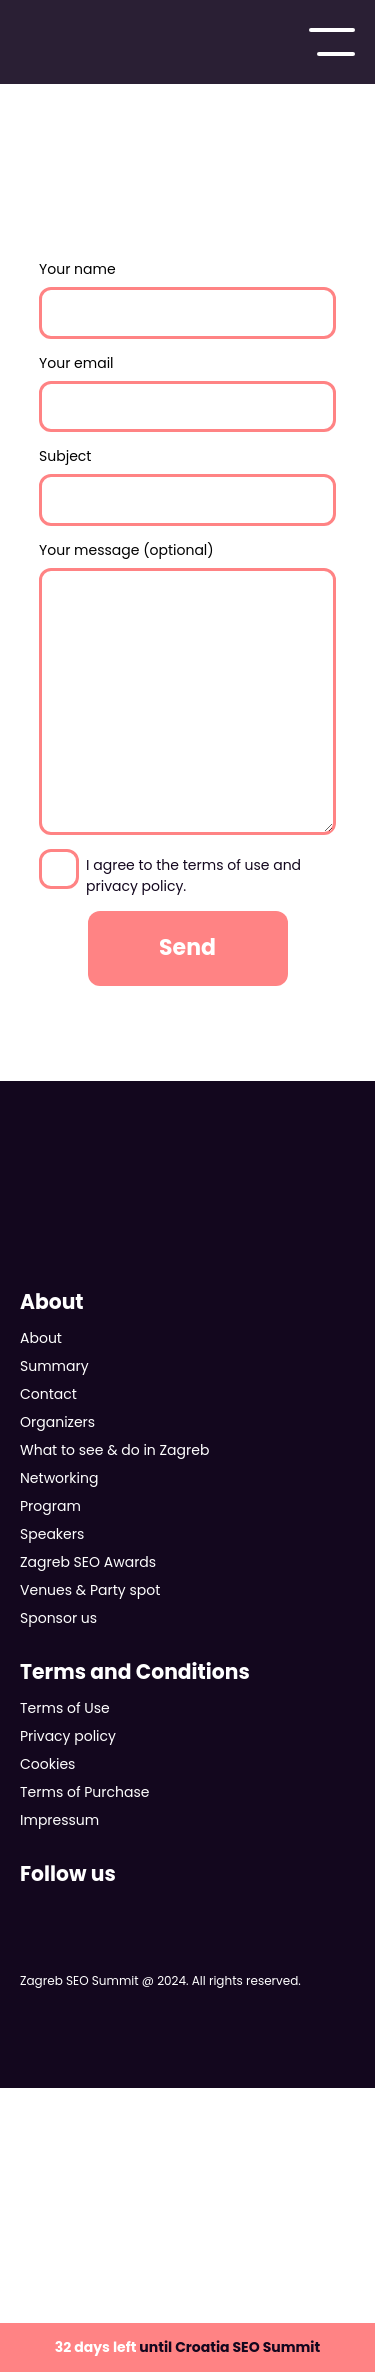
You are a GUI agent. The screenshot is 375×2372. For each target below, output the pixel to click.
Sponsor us (58, 1618)
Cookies (47, 1764)
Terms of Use (65, 1708)
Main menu (332, 42)
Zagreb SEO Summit (91, 42)
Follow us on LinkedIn (188, 1912)
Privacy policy (68, 1736)
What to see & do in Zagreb (114, 1450)
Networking (59, 1478)
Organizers (57, 1422)
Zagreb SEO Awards (88, 1562)
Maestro (284, 2132)
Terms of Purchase (84, 1792)
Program (50, 1506)
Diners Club (68, 2206)
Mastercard (202, 2132)
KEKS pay (314, 2206)
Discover (157, 2206)
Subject (187, 486)
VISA (105, 2132)
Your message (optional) (187, 688)
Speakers (52, 1534)
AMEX (242, 2206)
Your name (187, 299)
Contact (48, 1394)
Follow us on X (84, 1912)
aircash (125, 2279)
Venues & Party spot (90, 1590)
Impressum (59, 1820)
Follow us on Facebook (32, 1912)
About (41, 1338)
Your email (187, 393)
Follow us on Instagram (136, 1912)
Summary (54, 1366)
